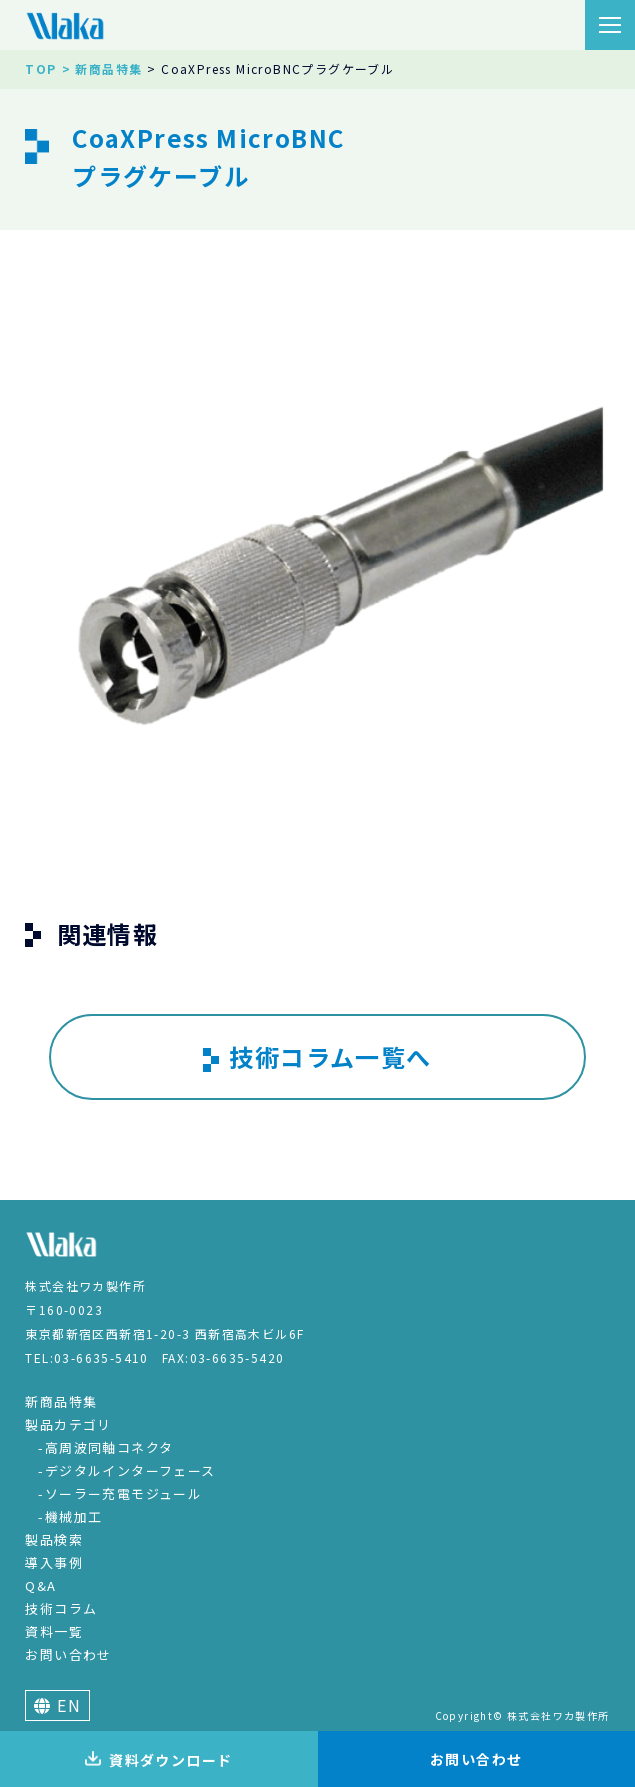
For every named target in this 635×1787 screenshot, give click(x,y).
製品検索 (54, 1539)
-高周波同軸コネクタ (105, 1447)
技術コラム (61, 1608)
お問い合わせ (68, 1654)
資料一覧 (54, 1631)
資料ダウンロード (158, 1760)
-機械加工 (70, 1516)
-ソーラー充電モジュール (120, 1493)
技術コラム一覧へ (317, 1057)
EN (57, 1705)
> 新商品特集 (102, 68)
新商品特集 (61, 1401)
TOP (40, 68)
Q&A (40, 1585)
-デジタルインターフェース (126, 1470)
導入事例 (54, 1562)
